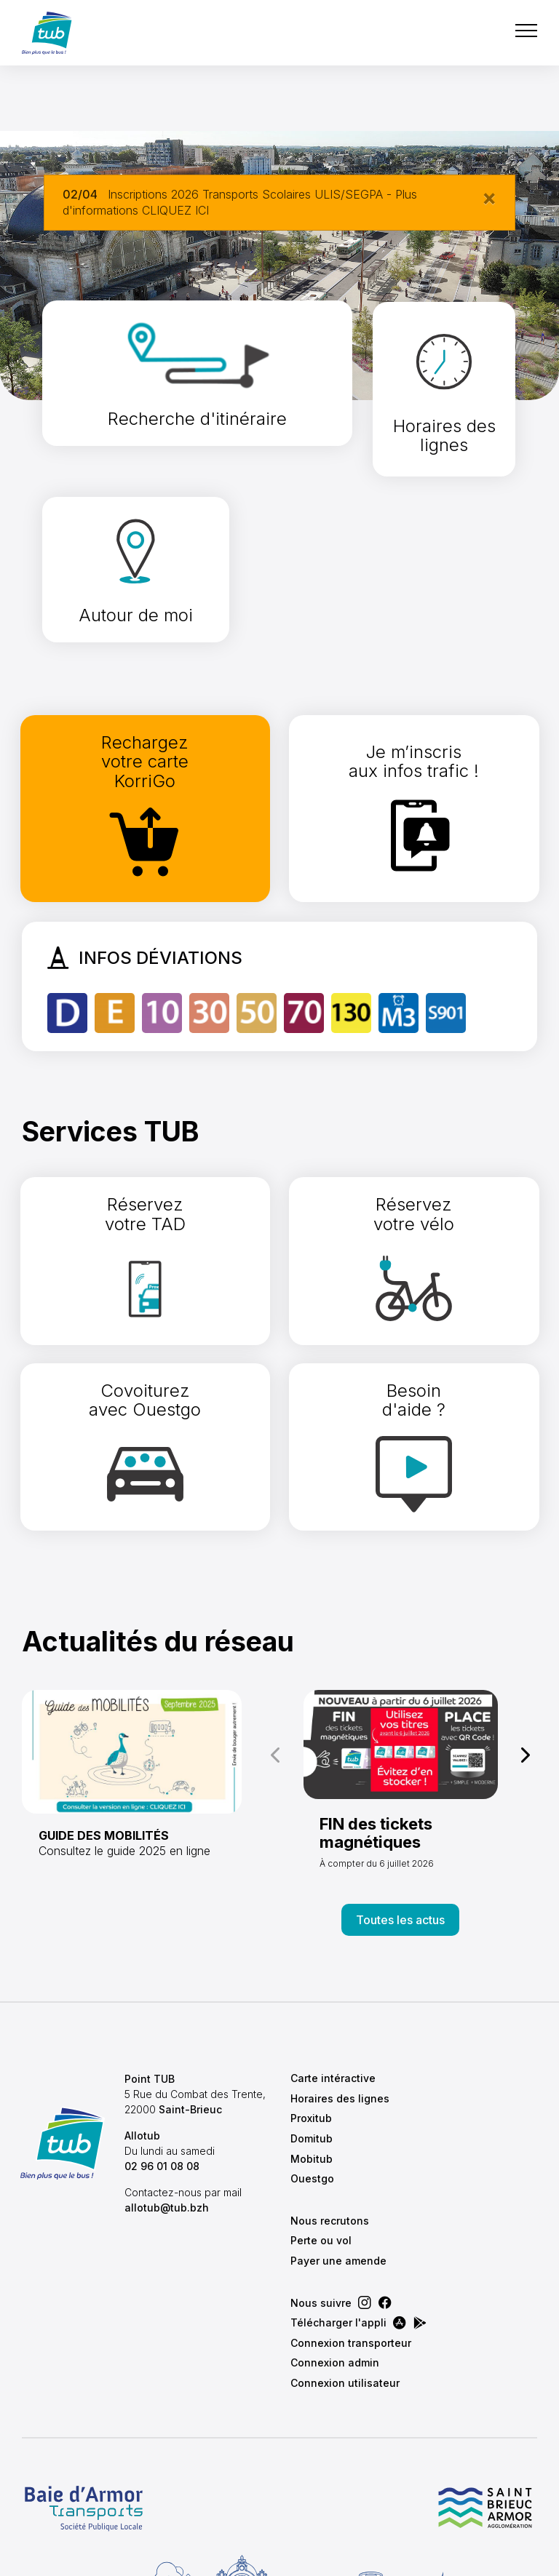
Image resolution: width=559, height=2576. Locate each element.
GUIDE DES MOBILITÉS (104, 1704)
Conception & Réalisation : (360, 2557)
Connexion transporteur (350, 2212)
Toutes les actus (400, 1789)
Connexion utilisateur (345, 2252)
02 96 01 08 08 (165, 2050)
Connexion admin (334, 2231)
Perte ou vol (321, 2109)
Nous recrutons (329, 2089)
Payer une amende (338, 2130)
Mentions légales (200, 2557)
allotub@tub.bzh (170, 2092)
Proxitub (311, 1987)
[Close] (489, 197)
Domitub (311, 2007)
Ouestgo (312, 2047)
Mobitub (311, 2028)
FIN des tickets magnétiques (376, 1701)
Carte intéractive (333, 1947)
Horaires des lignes (339, 1967)
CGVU (119, 2557)
